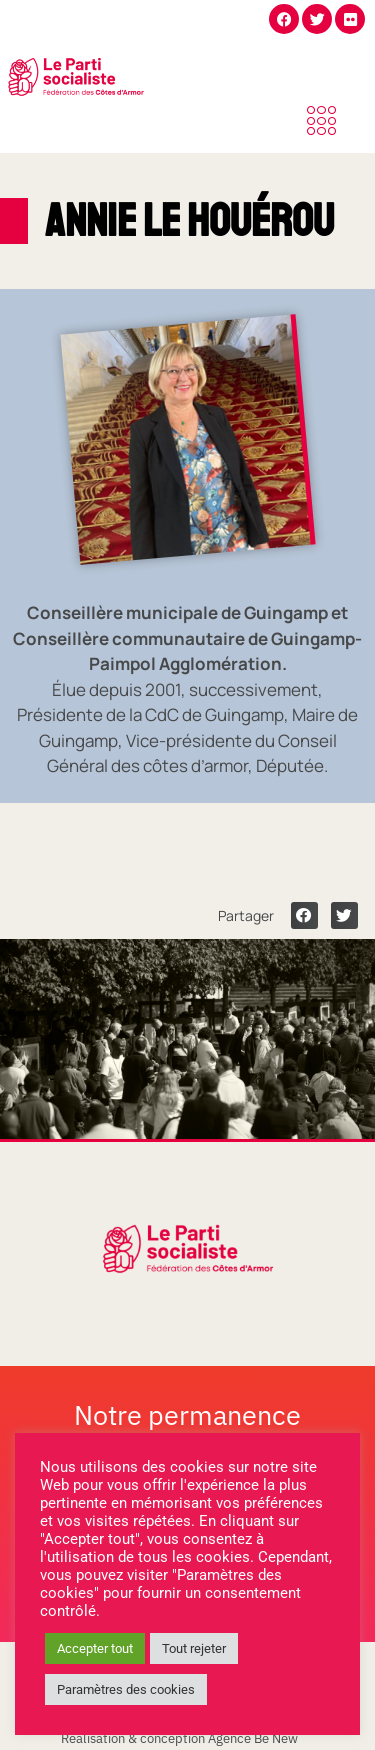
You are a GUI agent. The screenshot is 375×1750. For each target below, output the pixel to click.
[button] (304, 915)
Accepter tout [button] (95, 1648)
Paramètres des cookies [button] (126, 1689)
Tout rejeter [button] (194, 1648)
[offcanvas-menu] (321, 122)
